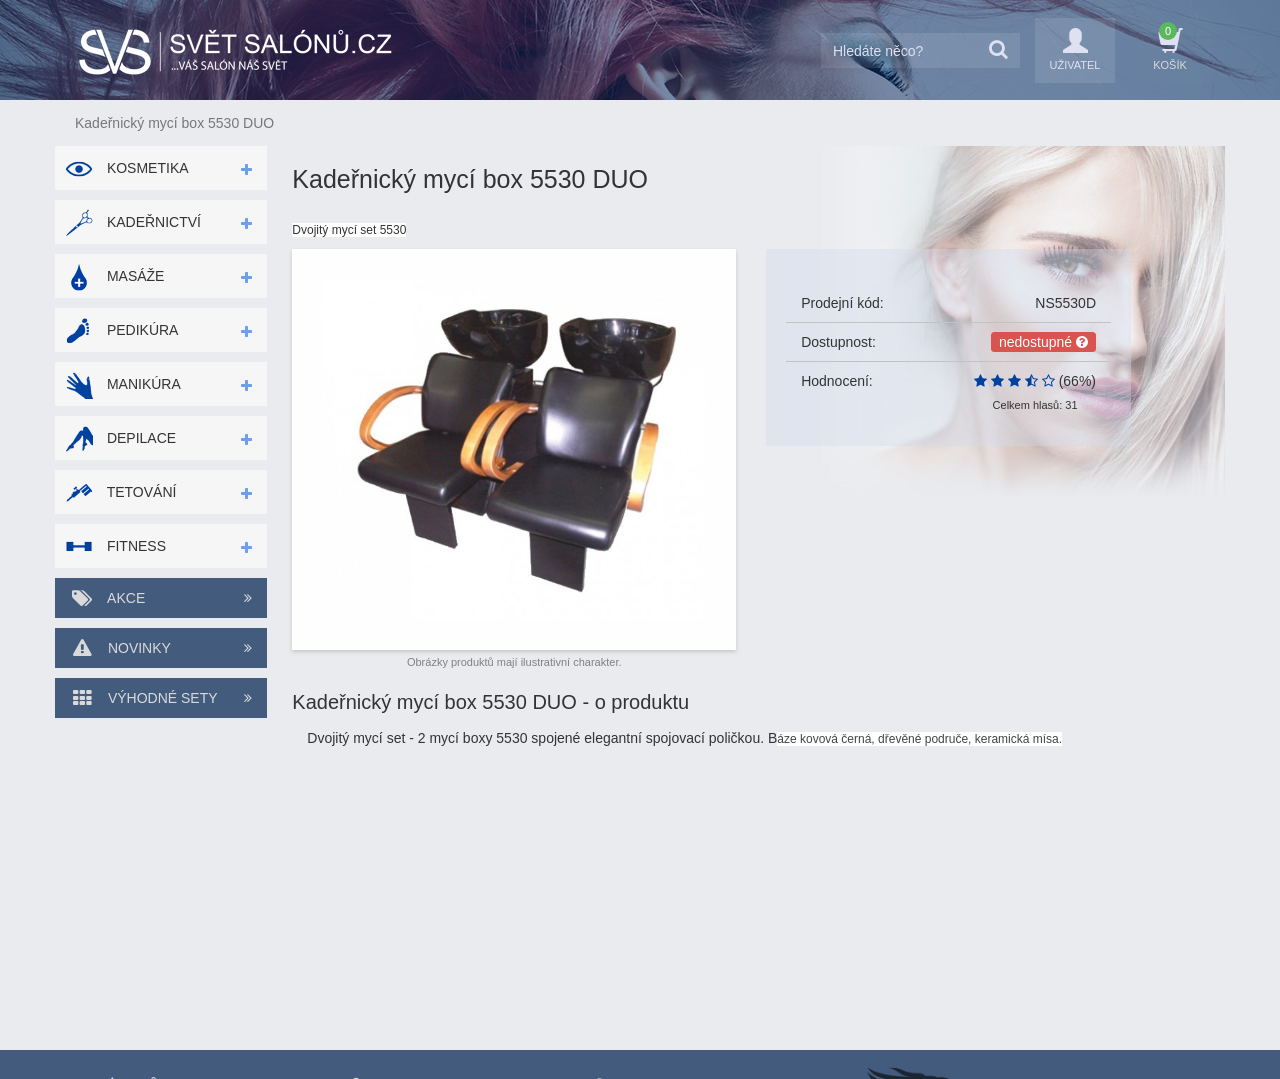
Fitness (115, 546)
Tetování (120, 492)
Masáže (114, 276)
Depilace (120, 438)
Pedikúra (121, 330)
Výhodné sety (161, 698)
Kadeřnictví (133, 222)
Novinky (161, 648)
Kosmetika (127, 168)
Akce (161, 598)
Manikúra (123, 384)
